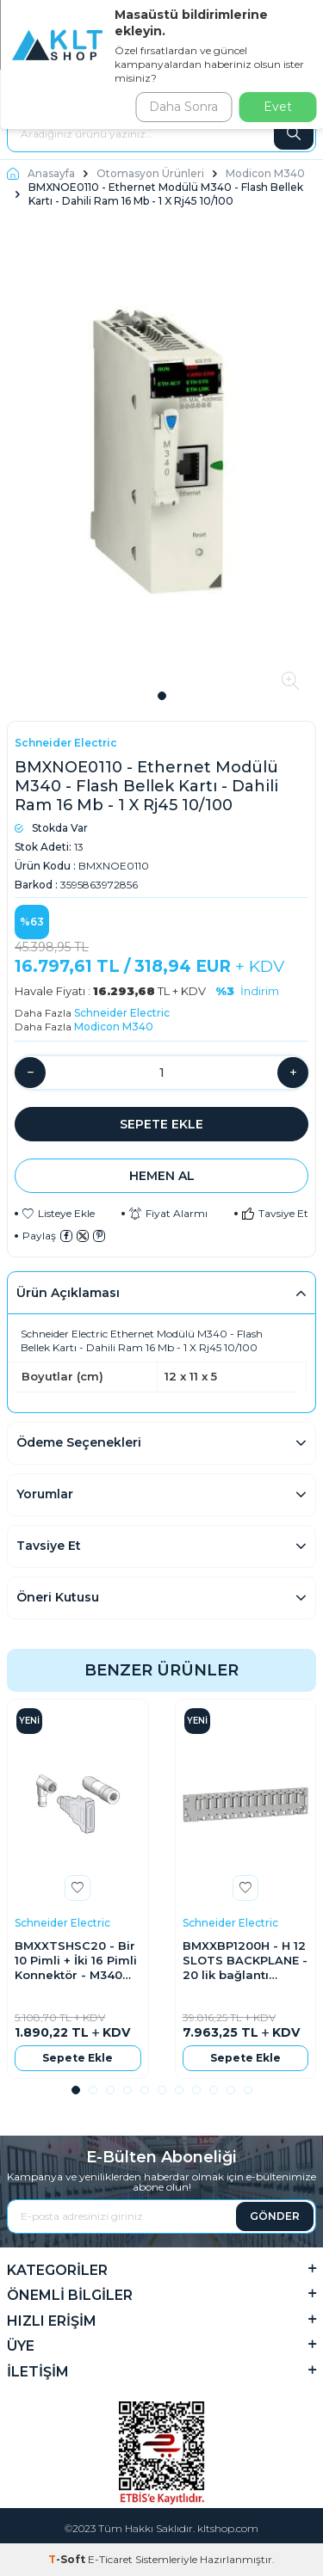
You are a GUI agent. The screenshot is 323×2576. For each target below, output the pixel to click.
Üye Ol (304, 100)
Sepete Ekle (161, 1124)
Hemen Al (162, 1175)
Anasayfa (41, 173)
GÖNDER (275, 2216)
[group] (161, 453)
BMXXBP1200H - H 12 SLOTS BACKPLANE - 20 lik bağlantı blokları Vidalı (245, 1961)
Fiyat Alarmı (168, 1213)
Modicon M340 (265, 173)
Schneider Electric (66, 742)
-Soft (68, 2559)
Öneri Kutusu (57, 1597)
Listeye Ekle (58, 1213)
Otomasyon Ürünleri (150, 173)
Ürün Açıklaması (68, 1292)
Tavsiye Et (275, 1213)
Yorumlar (44, 1494)
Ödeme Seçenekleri (78, 1442)
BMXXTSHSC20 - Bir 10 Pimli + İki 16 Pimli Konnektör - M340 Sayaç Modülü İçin (76, 1961)
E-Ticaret (110, 2559)
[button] (162, 696)
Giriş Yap (293, 89)
